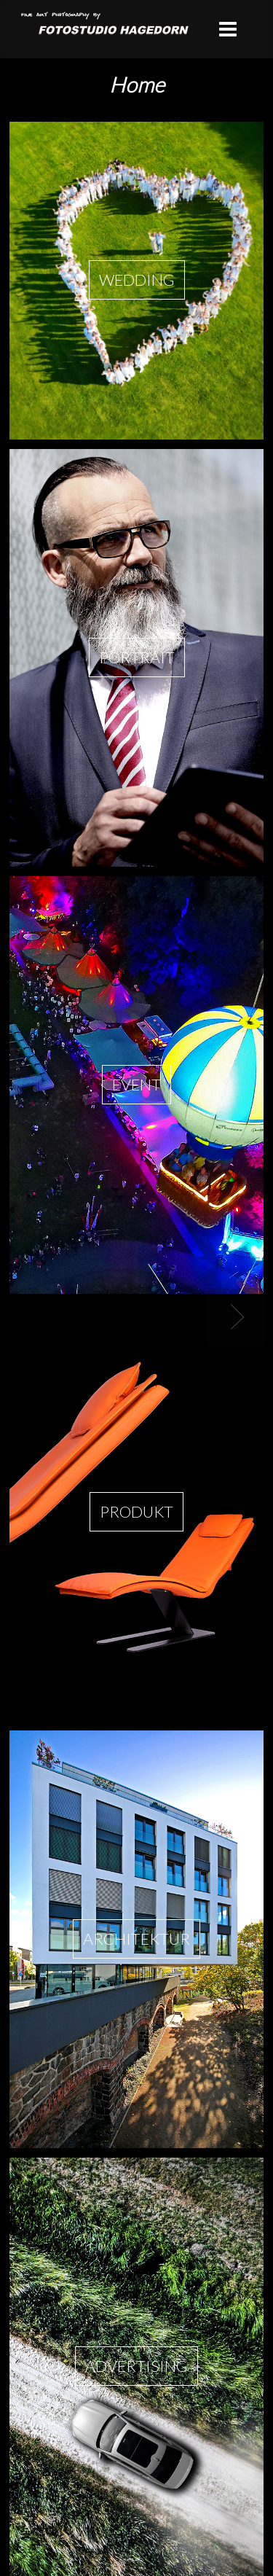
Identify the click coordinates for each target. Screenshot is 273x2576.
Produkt (136, 1511)
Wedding (137, 279)
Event (136, 1084)
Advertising (136, 2366)
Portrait (137, 657)
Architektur (136, 1938)
